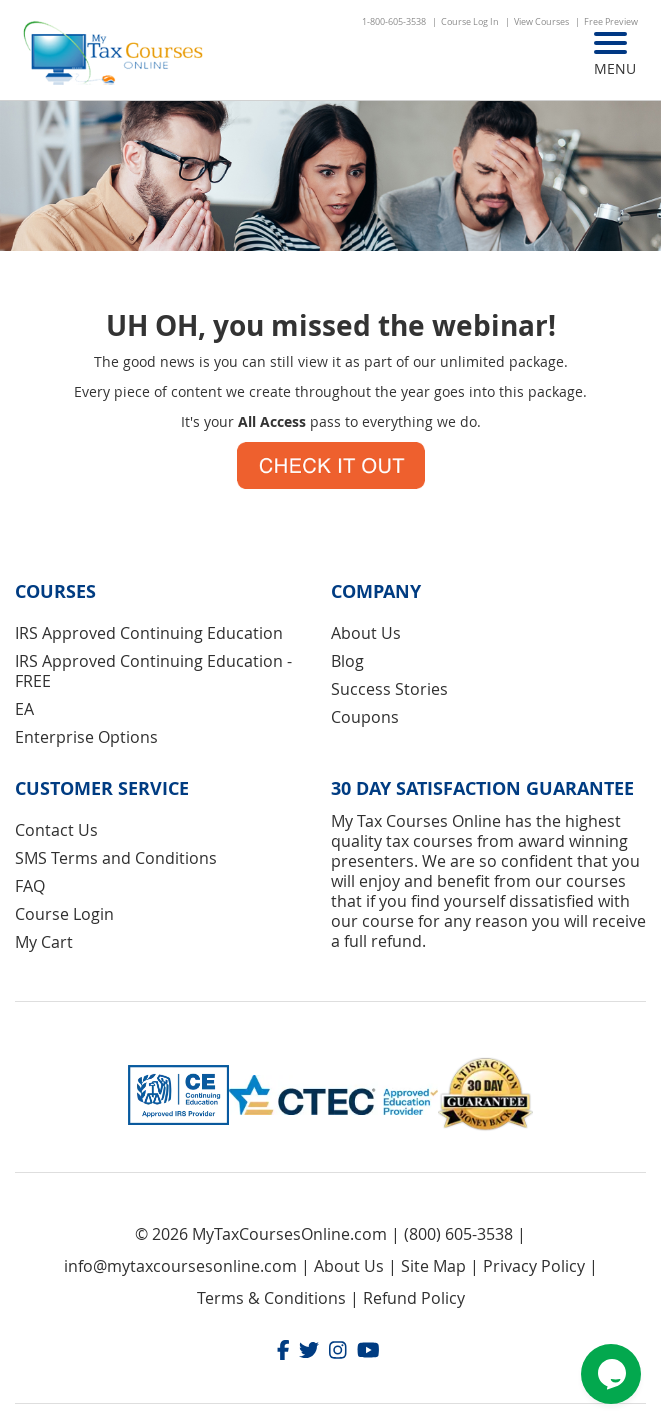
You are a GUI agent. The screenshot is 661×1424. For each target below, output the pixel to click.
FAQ (30, 886)
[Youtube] (368, 1352)
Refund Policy (414, 1298)
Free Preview (611, 22)
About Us (366, 633)
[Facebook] (283, 1352)
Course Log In (470, 22)
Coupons (365, 717)
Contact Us (56, 830)
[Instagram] (338, 1352)
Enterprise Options (86, 737)
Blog (347, 661)
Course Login (64, 914)
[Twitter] (309, 1352)
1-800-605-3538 (394, 22)
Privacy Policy (534, 1266)
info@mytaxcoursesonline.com (180, 1266)
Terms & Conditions (271, 1298)
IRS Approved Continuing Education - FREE (153, 671)
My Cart (44, 942)
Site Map (433, 1266)
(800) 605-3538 (458, 1234)
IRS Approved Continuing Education (149, 633)
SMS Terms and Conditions (116, 858)
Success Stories (389, 689)
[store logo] (115, 55)
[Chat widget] (611, 1374)
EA (24, 709)
